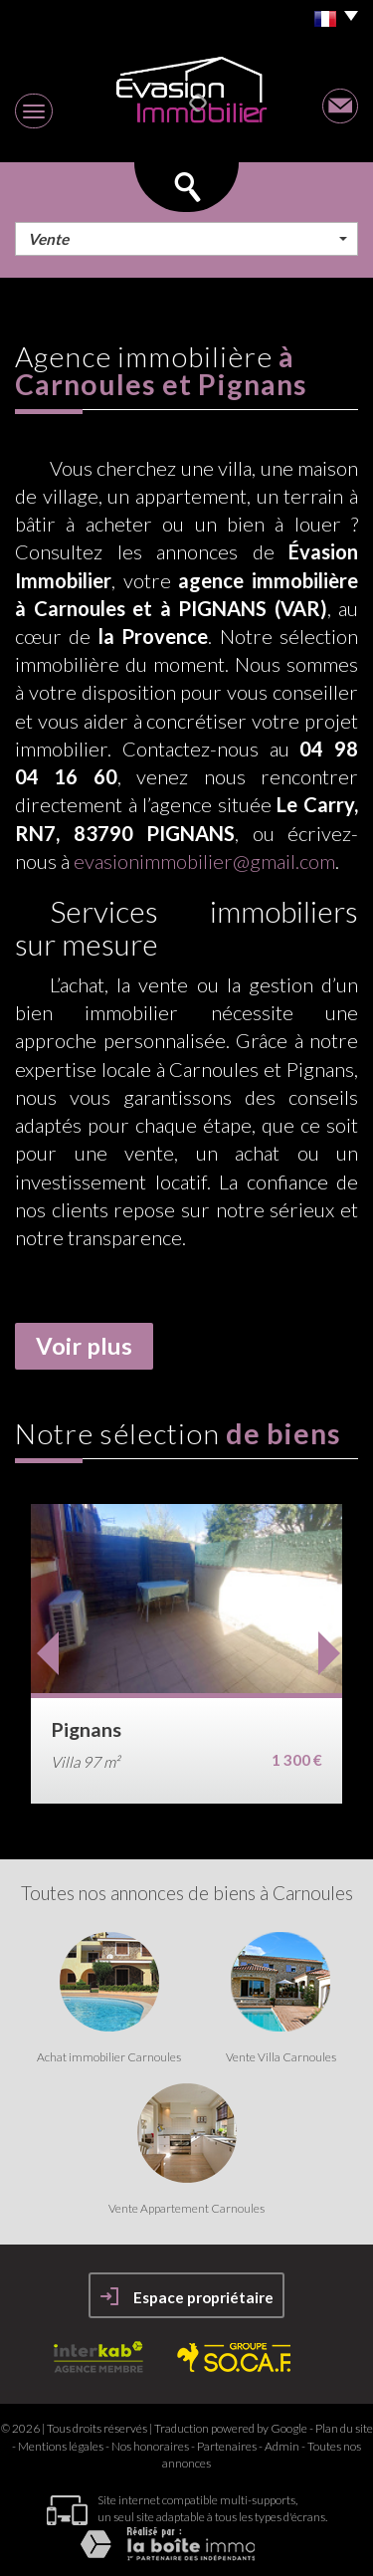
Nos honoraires (150, 2446)
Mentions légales (60, 2446)
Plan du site (344, 2428)
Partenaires (227, 2446)
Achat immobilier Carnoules (109, 2057)
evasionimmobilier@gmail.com (204, 861)
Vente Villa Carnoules (281, 2057)
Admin (282, 2446)
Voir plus (84, 1346)
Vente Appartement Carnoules (186, 2209)
